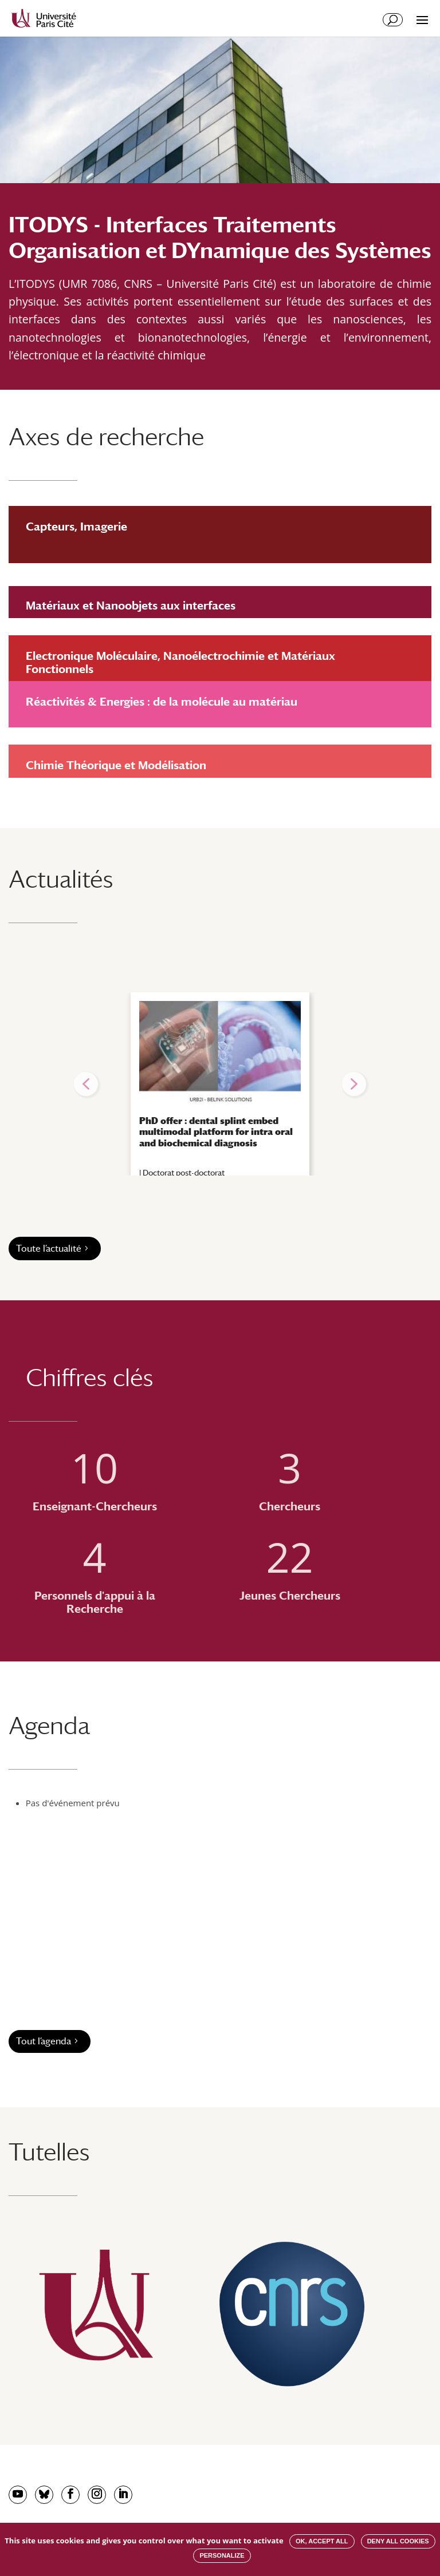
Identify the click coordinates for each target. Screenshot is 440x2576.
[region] (220, 1084)
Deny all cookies (398, 2541)
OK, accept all (322, 2541)
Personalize (221, 2555)
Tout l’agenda (43, 2041)
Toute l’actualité (48, 1248)
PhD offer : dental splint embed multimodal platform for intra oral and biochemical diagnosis (216, 1131)
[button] (86, 1084)
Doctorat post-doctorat (184, 1172)
